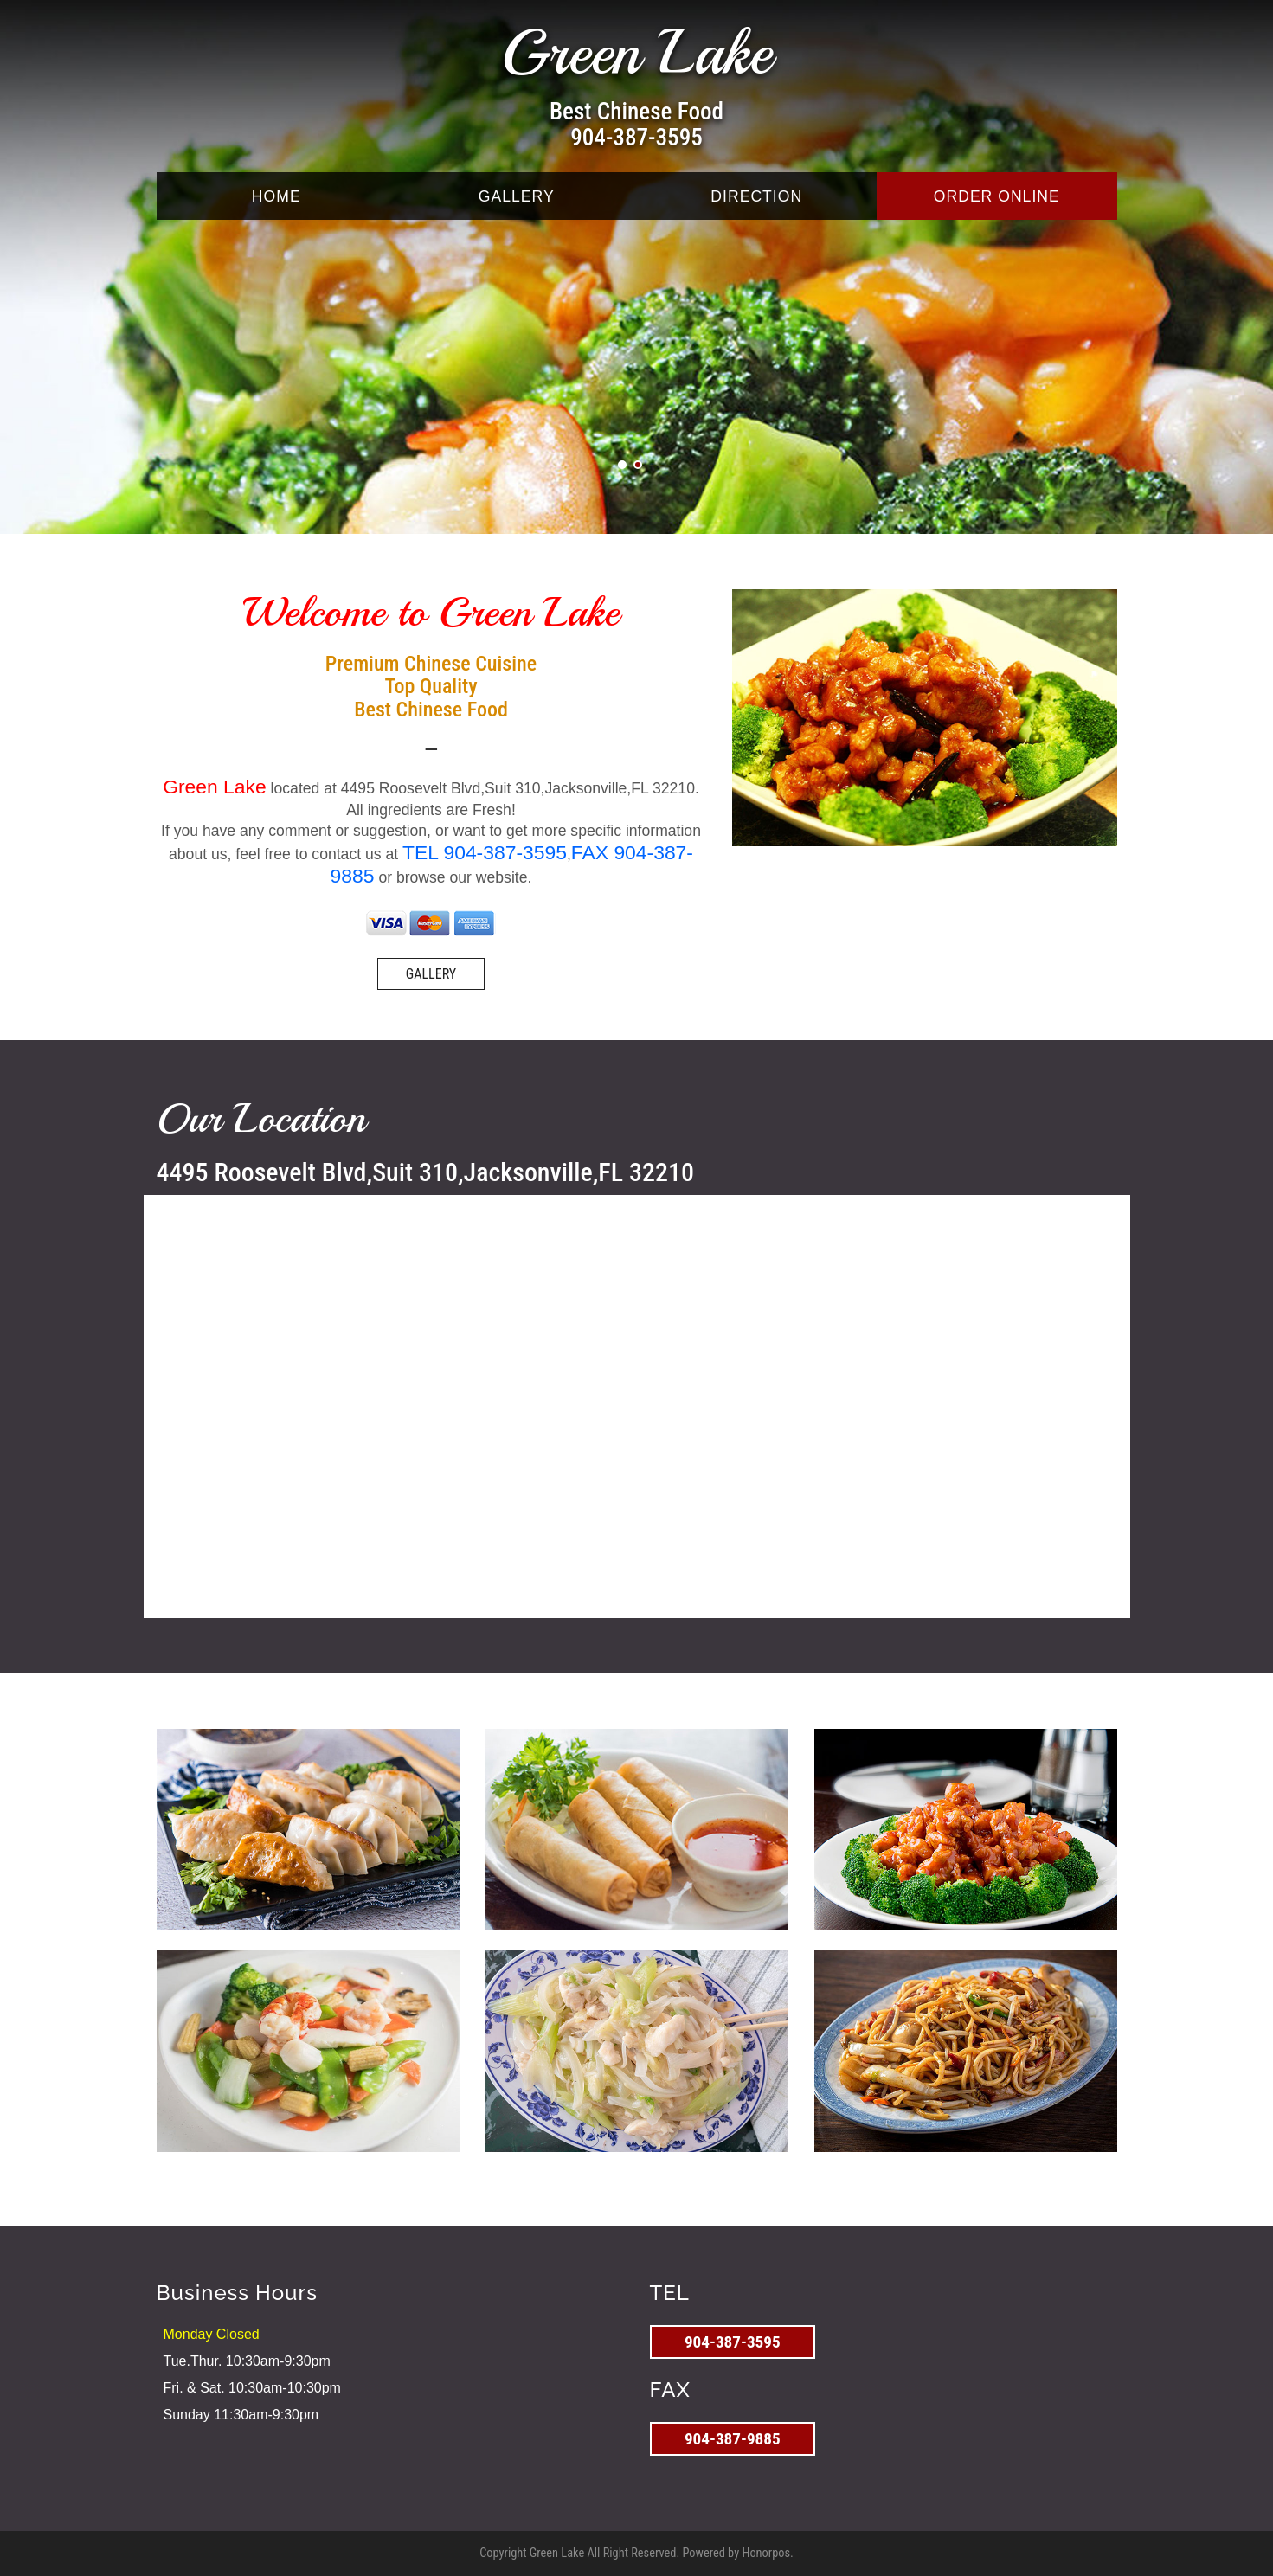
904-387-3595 (636, 137)
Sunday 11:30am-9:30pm (241, 2414)
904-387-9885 (733, 2439)
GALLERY (517, 196)
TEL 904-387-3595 (484, 852)
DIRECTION (756, 196)
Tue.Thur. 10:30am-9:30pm (247, 2361)
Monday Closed (212, 2334)
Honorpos (766, 2553)
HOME (276, 196)
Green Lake (636, 53)
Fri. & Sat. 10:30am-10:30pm (252, 2387)
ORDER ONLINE (997, 196)
